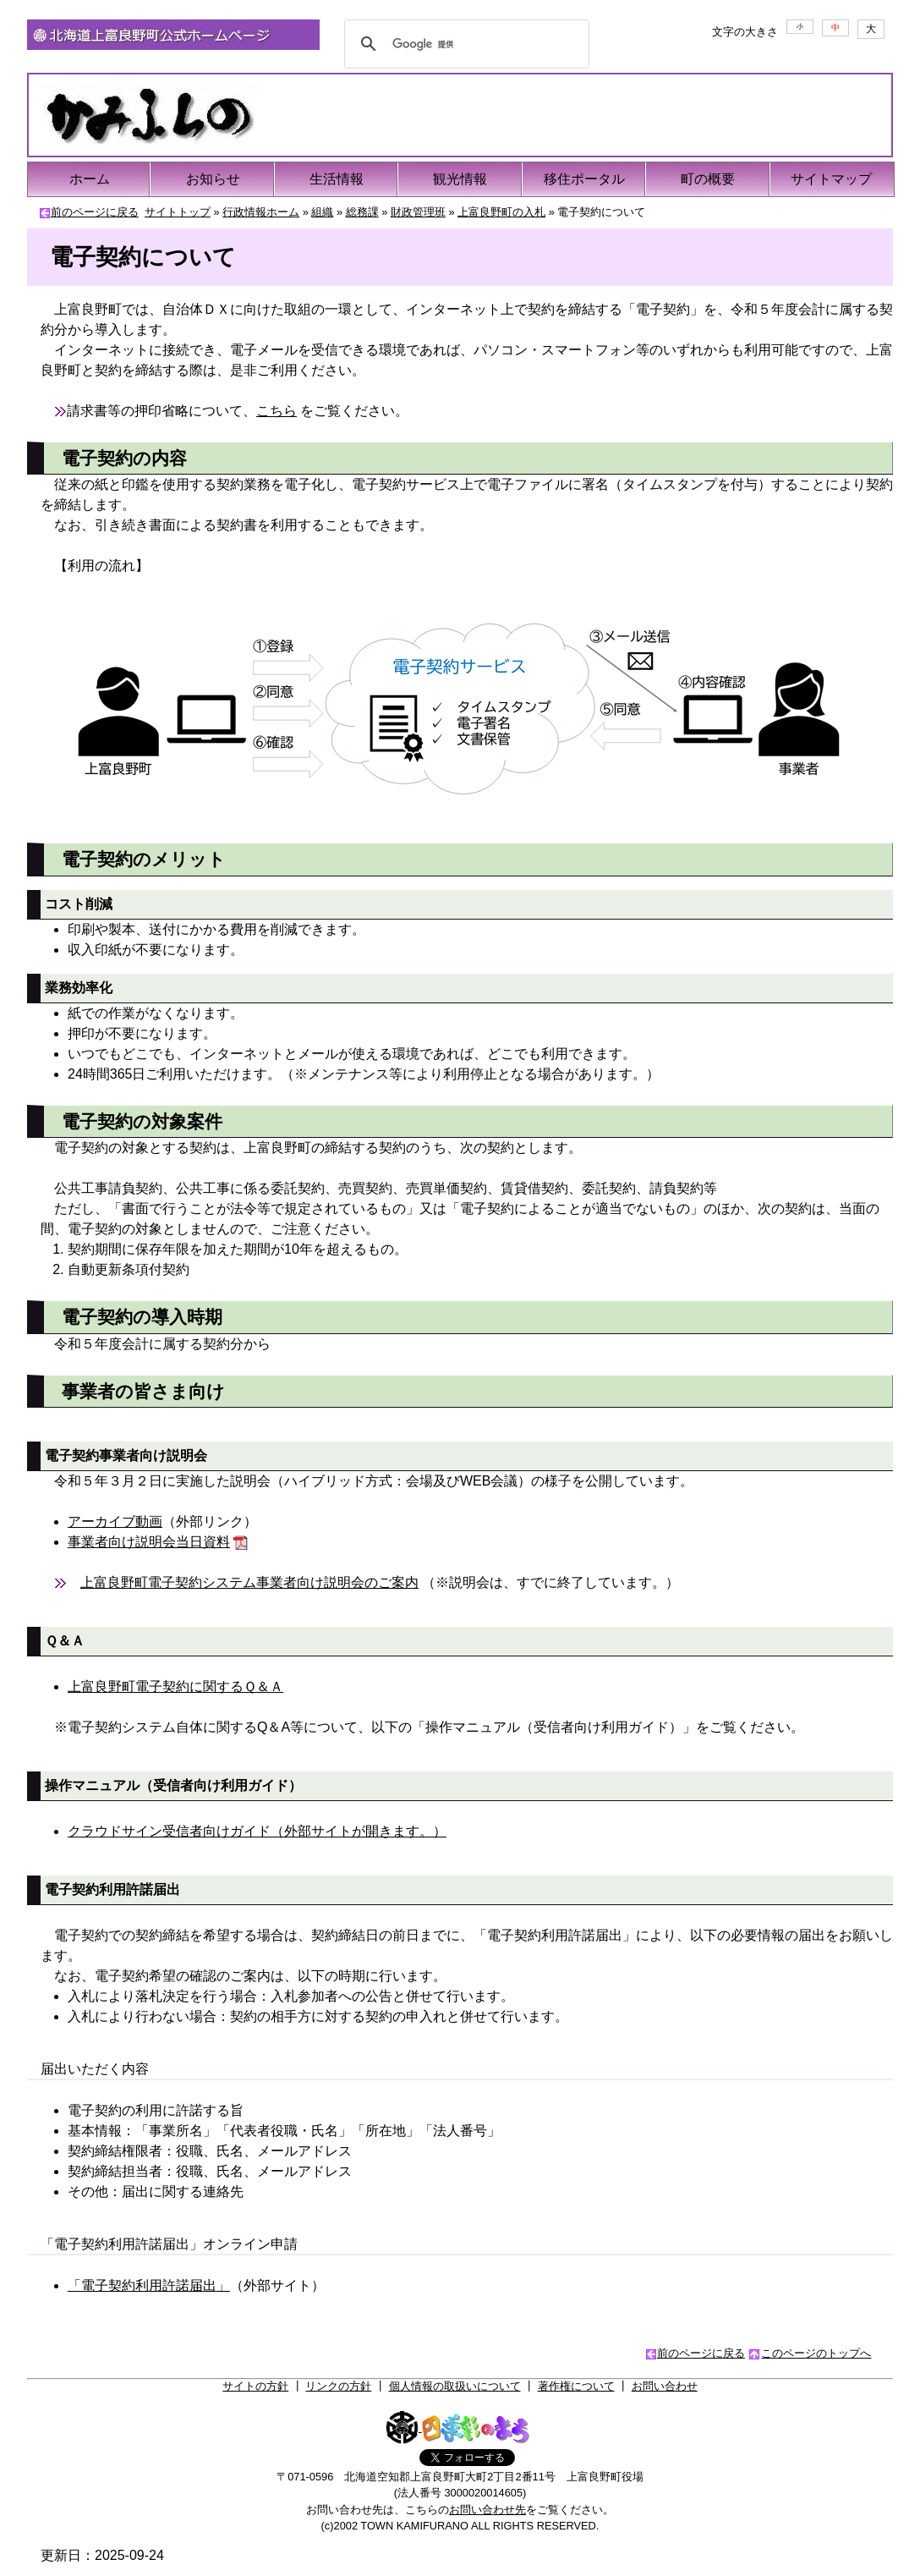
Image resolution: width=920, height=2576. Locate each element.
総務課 (362, 212)
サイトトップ (178, 212)
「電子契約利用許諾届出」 (149, 2285)
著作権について (576, 2386)
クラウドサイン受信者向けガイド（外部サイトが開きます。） (257, 1831)
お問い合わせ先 (487, 2509)
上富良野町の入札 (501, 212)
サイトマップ (831, 179)
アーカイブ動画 (115, 1521)
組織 (322, 212)
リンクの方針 (338, 2386)
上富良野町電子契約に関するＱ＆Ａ (175, 1686)
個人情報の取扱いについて (455, 2386)
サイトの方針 (255, 2386)
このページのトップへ (816, 2353)
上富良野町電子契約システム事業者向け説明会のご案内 (249, 1582)
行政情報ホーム (260, 212)
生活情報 (336, 179)
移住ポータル (584, 179)
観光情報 (460, 179)
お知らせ (213, 179)
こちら (276, 411)
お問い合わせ (665, 2386)
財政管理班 (418, 212)
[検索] (464, 44)
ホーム (89, 179)
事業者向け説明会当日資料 (149, 1542)
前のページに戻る (95, 212)
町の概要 (708, 179)
